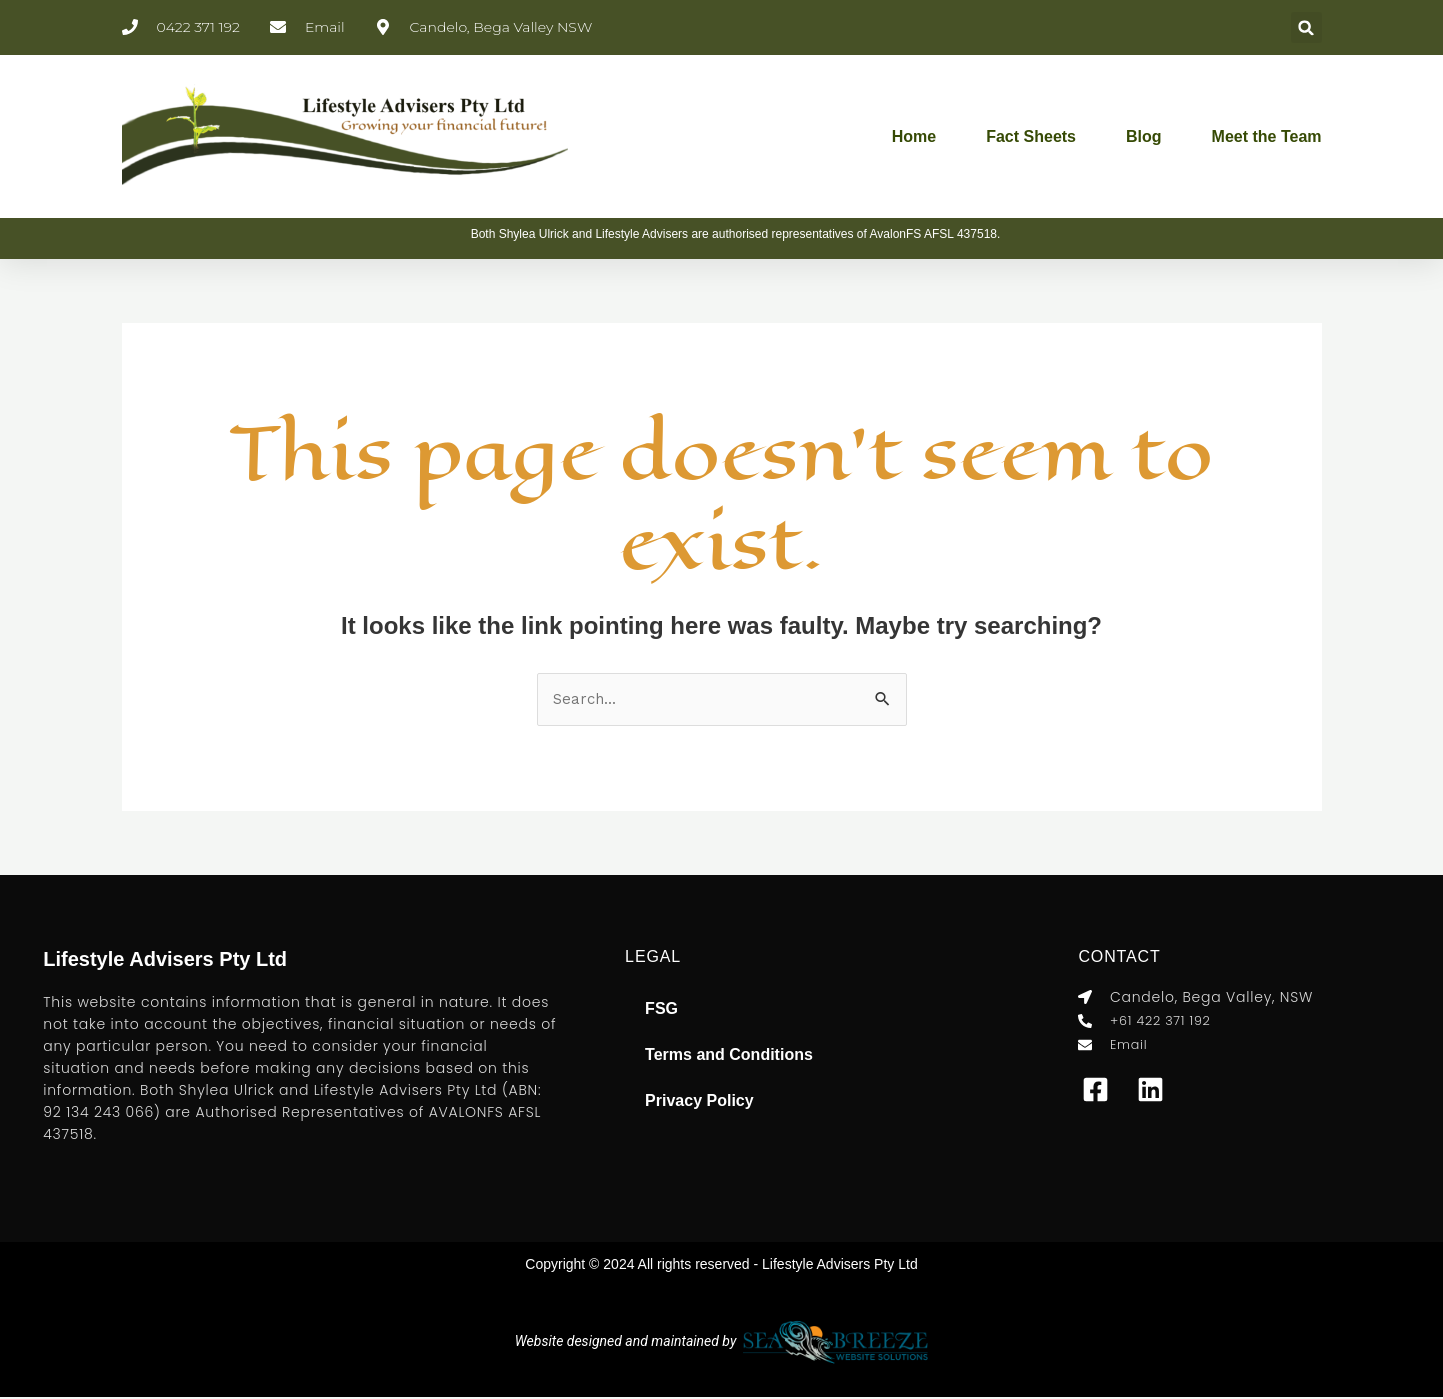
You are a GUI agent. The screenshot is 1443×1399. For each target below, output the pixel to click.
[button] (1306, 27)
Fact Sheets (1031, 136)
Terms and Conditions (729, 1056)
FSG (661, 1010)
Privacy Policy (699, 1102)
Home (914, 136)
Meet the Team (1267, 136)
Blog (1144, 136)
